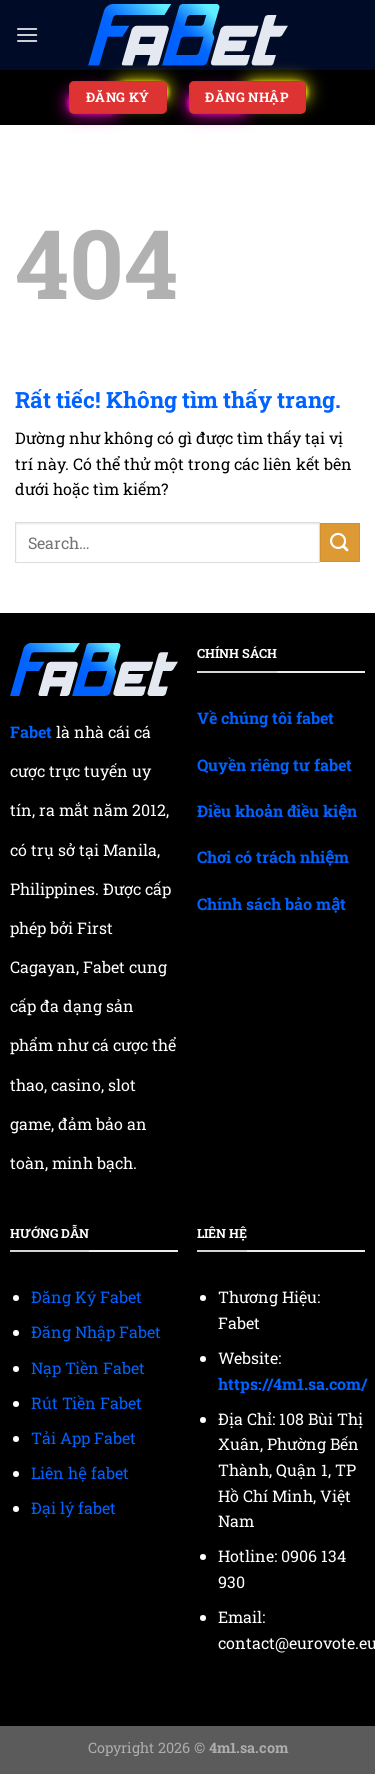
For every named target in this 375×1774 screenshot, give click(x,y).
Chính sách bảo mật (271, 903)
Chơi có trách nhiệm (273, 856)
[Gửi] (340, 542)
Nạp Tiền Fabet (88, 1367)
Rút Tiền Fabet (86, 1402)
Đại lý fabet (73, 1507)
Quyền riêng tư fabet (274, 764)
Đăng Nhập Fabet (96, 1331)
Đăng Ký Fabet (86, 1296)
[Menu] (27, 34)
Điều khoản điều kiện (277, 810)
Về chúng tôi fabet (265, 717)
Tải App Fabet (83, 1437)
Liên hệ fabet (80, 1472)
